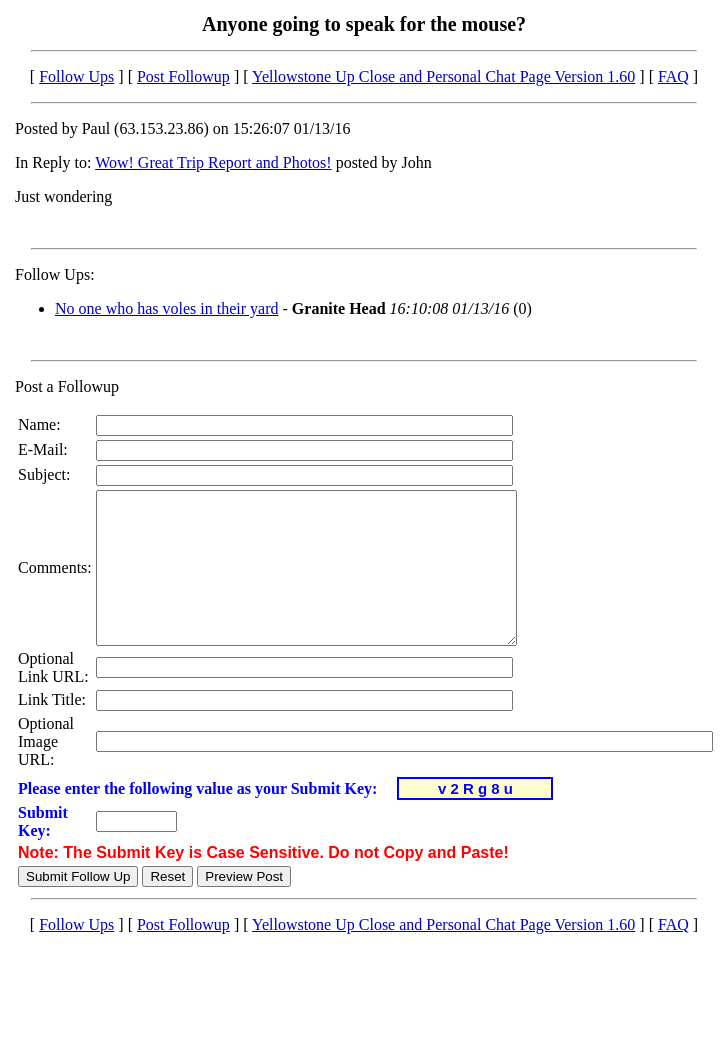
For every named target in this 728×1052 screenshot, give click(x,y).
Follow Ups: (55, 274)
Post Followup (183, 76)
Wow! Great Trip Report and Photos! (213, 162)
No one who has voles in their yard (167, 308)
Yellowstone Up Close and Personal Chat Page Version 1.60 (443, 76)
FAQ (673, 76)
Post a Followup (67, 386)
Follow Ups (76, 76)
